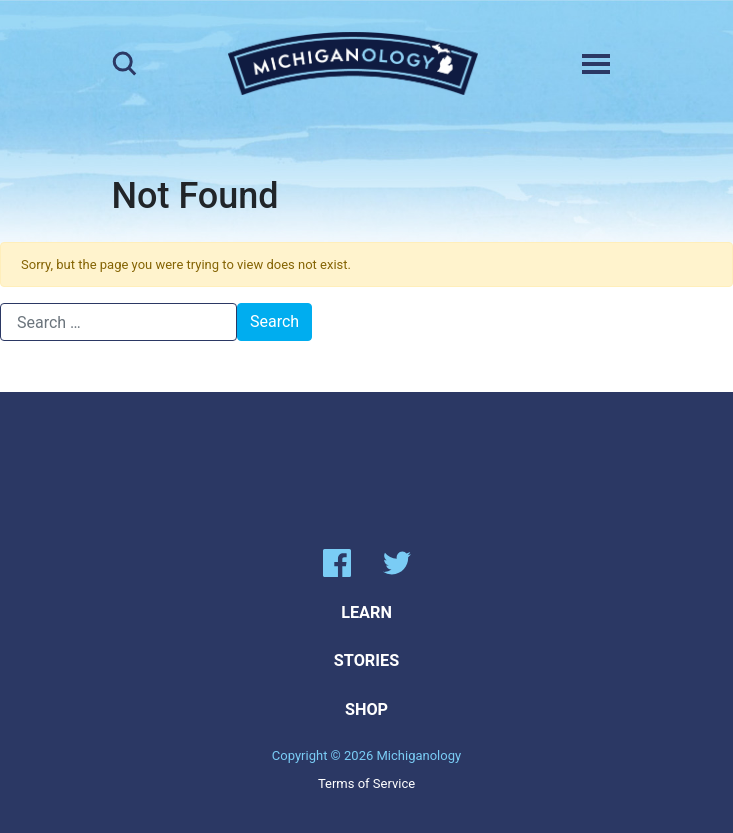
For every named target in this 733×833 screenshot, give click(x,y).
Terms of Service (366, 783)
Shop (366, 709)
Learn (366, 612)
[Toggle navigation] (596, 64)
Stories (366, 660)
